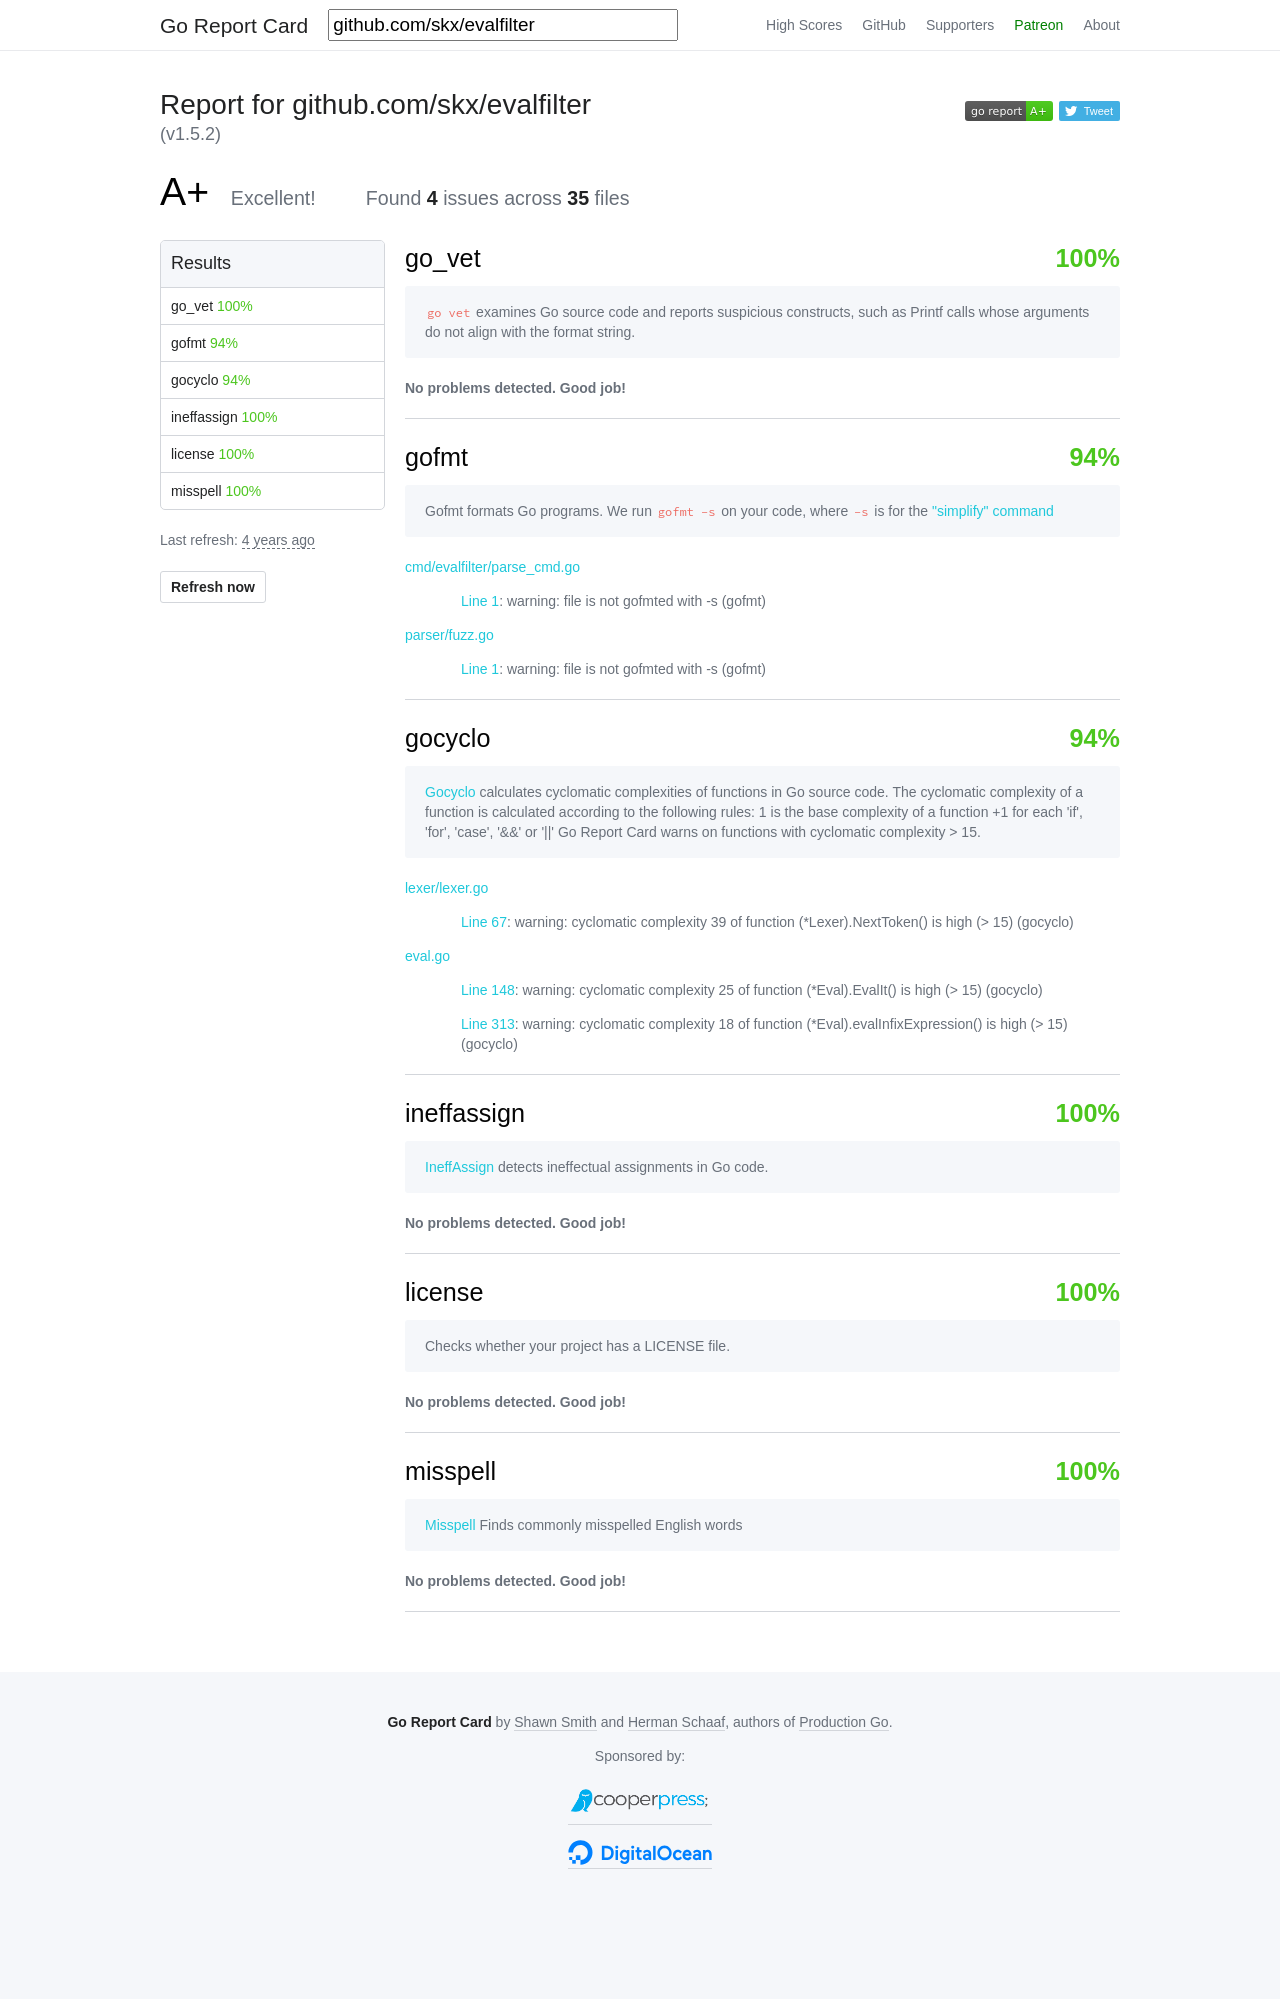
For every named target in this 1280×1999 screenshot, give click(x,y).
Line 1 (480, 601)
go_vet (212, 306)
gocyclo (210, 380)
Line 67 (484, 922)
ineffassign (224, 417)
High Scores (804, 25)
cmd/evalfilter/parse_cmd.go (492, 567)
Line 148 (488, 990)
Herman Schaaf (676, 1722)
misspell (216, 491)
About (1101, 25)
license (212, 454)
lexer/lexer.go (446, 888)
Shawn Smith (555, 1722)
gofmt (204, 343)
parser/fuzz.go (449, 635)
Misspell (450, 1525)
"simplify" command (993, 511)
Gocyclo (450, 792)
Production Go (844, 1722)
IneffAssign (459, 1167)
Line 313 (488, 1024)
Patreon (1038, 25)
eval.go (427, 956)
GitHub (884, 25)
